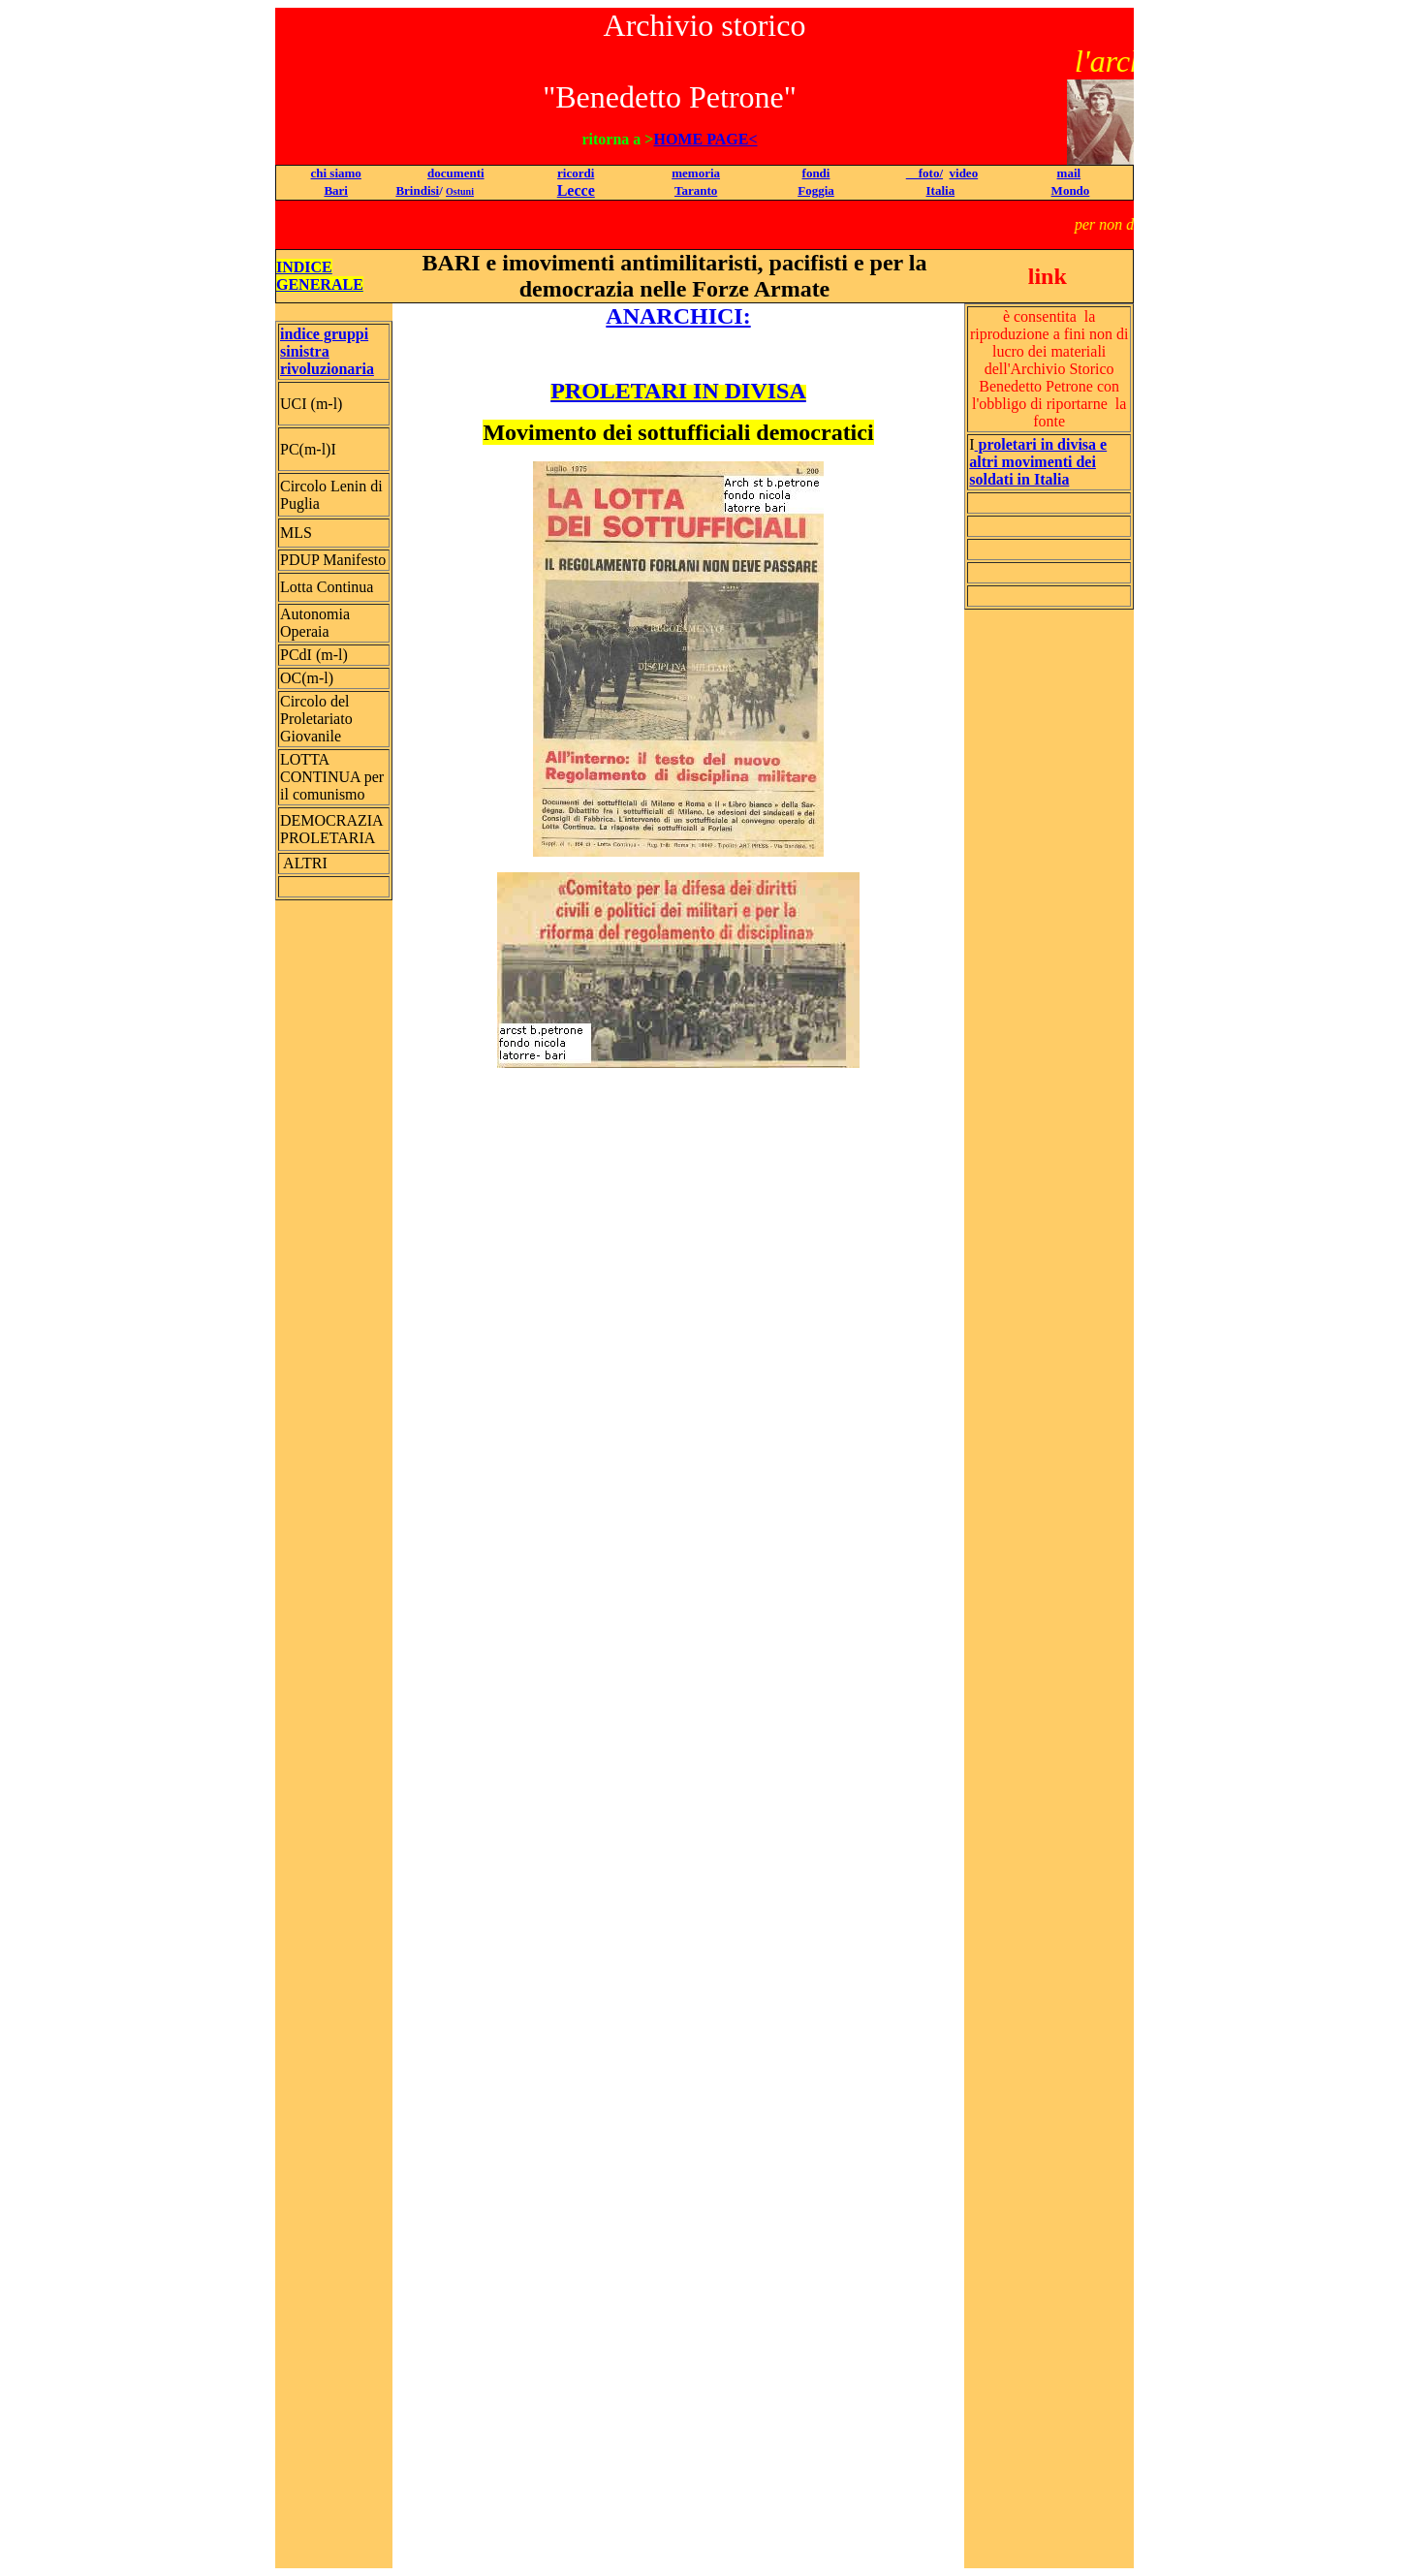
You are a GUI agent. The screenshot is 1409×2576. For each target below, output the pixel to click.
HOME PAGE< (705, 139)
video (964, 173)
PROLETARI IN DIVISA (678, 390)
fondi (816, 173)
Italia (940, 190)
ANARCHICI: (678, 316)
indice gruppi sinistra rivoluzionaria (327, 351)
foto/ (924, 173)
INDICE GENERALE (319, 276)
